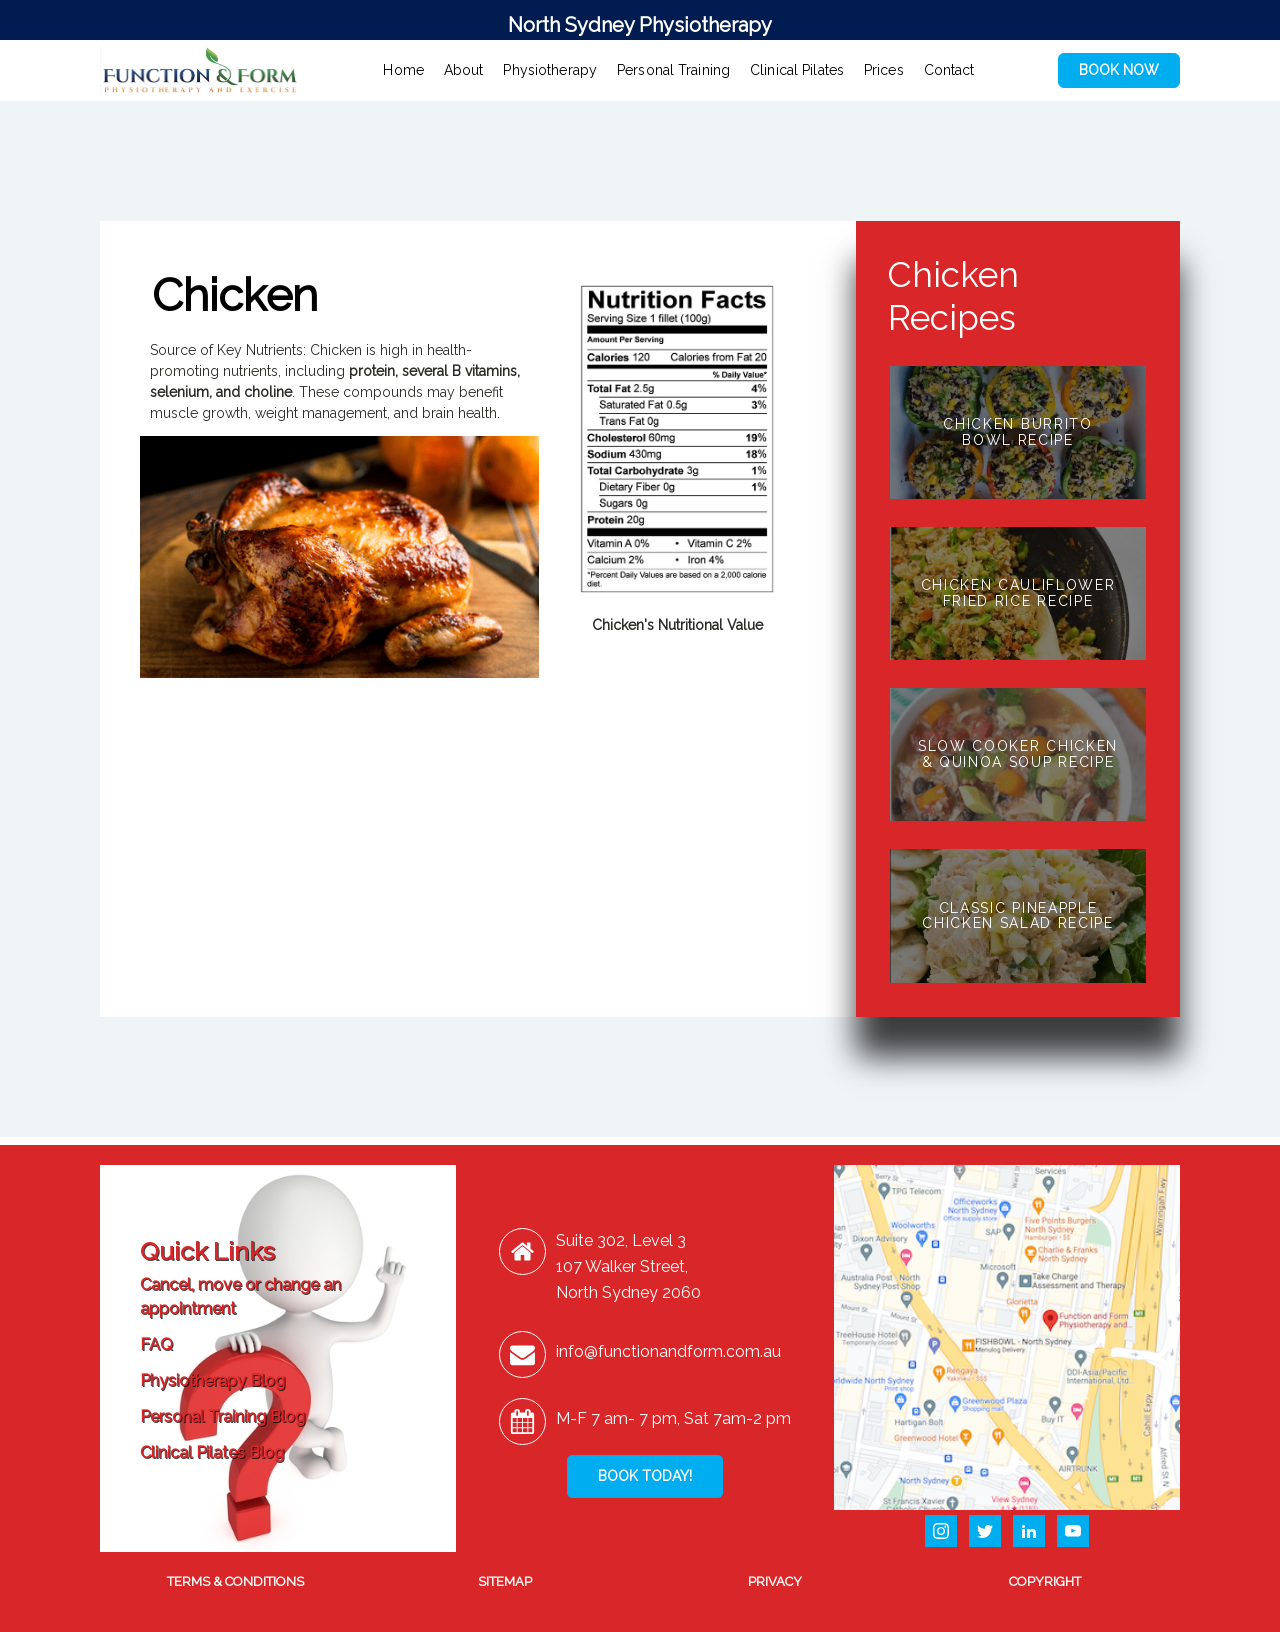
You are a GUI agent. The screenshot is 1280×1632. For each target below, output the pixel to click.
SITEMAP (505, 1581)
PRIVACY (775, 1581)
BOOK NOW (1119, 70)
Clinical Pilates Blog (212, 1452)
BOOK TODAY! (645, 1476)
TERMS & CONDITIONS (235, 1581)
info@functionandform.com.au (668, 1351)
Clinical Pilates (797, 70)
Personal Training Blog (222, 1416)
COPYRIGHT (1045, 1581)
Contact (949, 70)
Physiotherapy (550, 70)
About (464, 70)
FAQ (156, 1344)
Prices (884, 70)
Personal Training (673, 70)
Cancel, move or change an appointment (240, 1296)
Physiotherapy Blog (212, 1380)
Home (403, 70)
